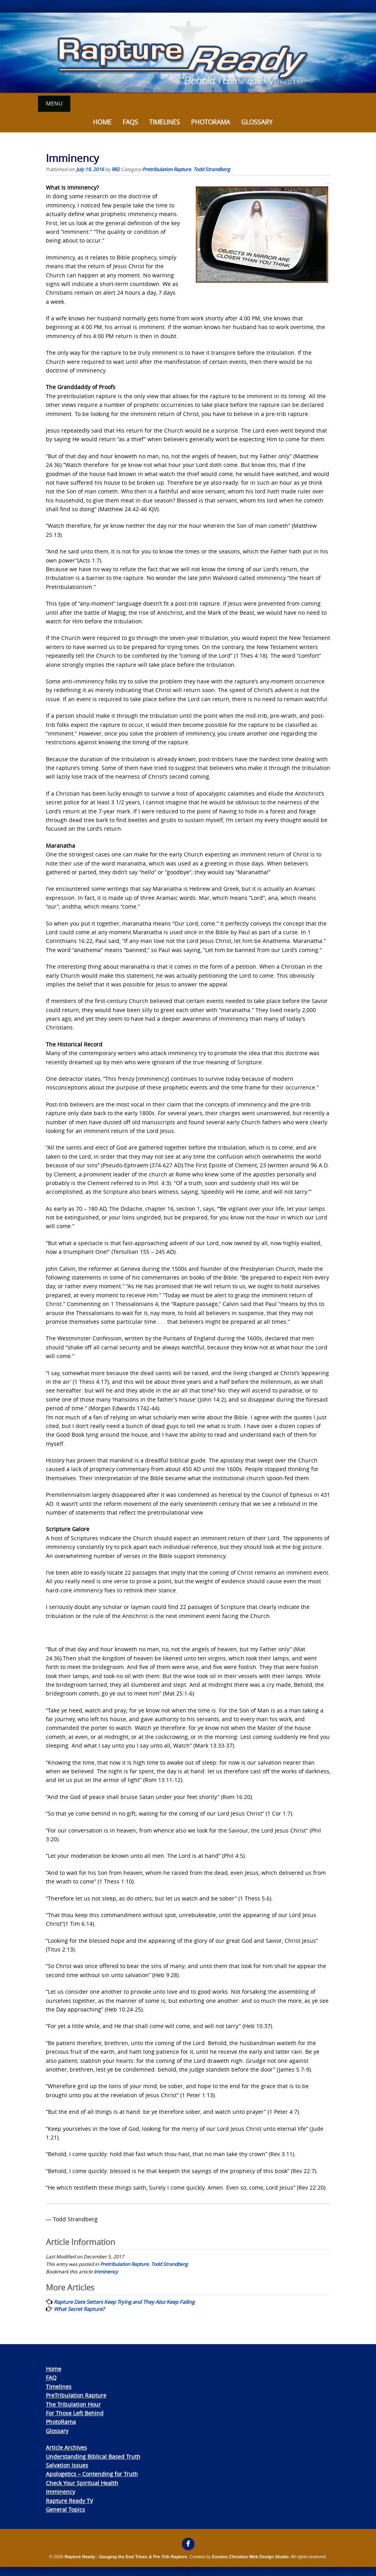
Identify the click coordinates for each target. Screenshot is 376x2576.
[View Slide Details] (188, 53)
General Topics (65, 2509)
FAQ (51, 2377)
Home (102, 121)
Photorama (210, 121)
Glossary (256, 121)
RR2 (115, 169)
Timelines (164, 121)
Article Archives (66, 2447)
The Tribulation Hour (73, 2404)
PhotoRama (61, 2421)
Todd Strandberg (211, 169)
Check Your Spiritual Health (82, 2482)
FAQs (130, 121)
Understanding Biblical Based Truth (93, 2456)
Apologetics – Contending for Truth (92, 2473)
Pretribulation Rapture (166, 169)
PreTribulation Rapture (76, 2395)
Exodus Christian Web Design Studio (250, 2556)
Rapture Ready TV (69, 2500)
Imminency (106, 2271)
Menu (54, 103)
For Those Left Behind (75, 2412)
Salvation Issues (67, 2465)
